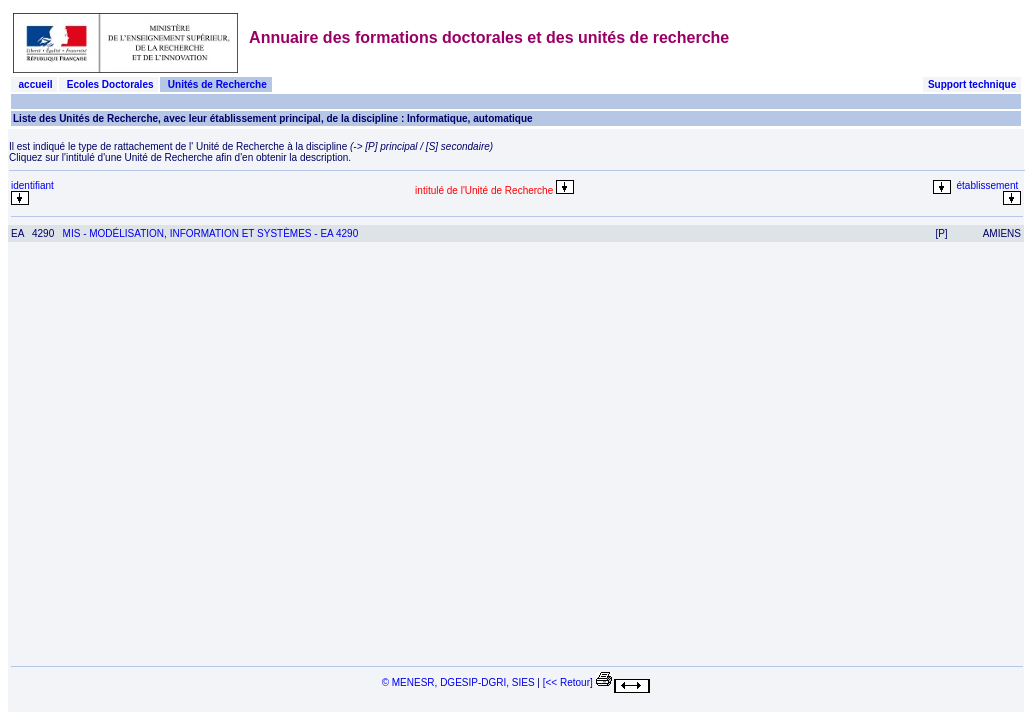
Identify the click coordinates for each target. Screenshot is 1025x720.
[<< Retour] (568, 682)
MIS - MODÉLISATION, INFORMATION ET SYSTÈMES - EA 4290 (211, 233)
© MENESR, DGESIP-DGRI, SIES (458, 682)
